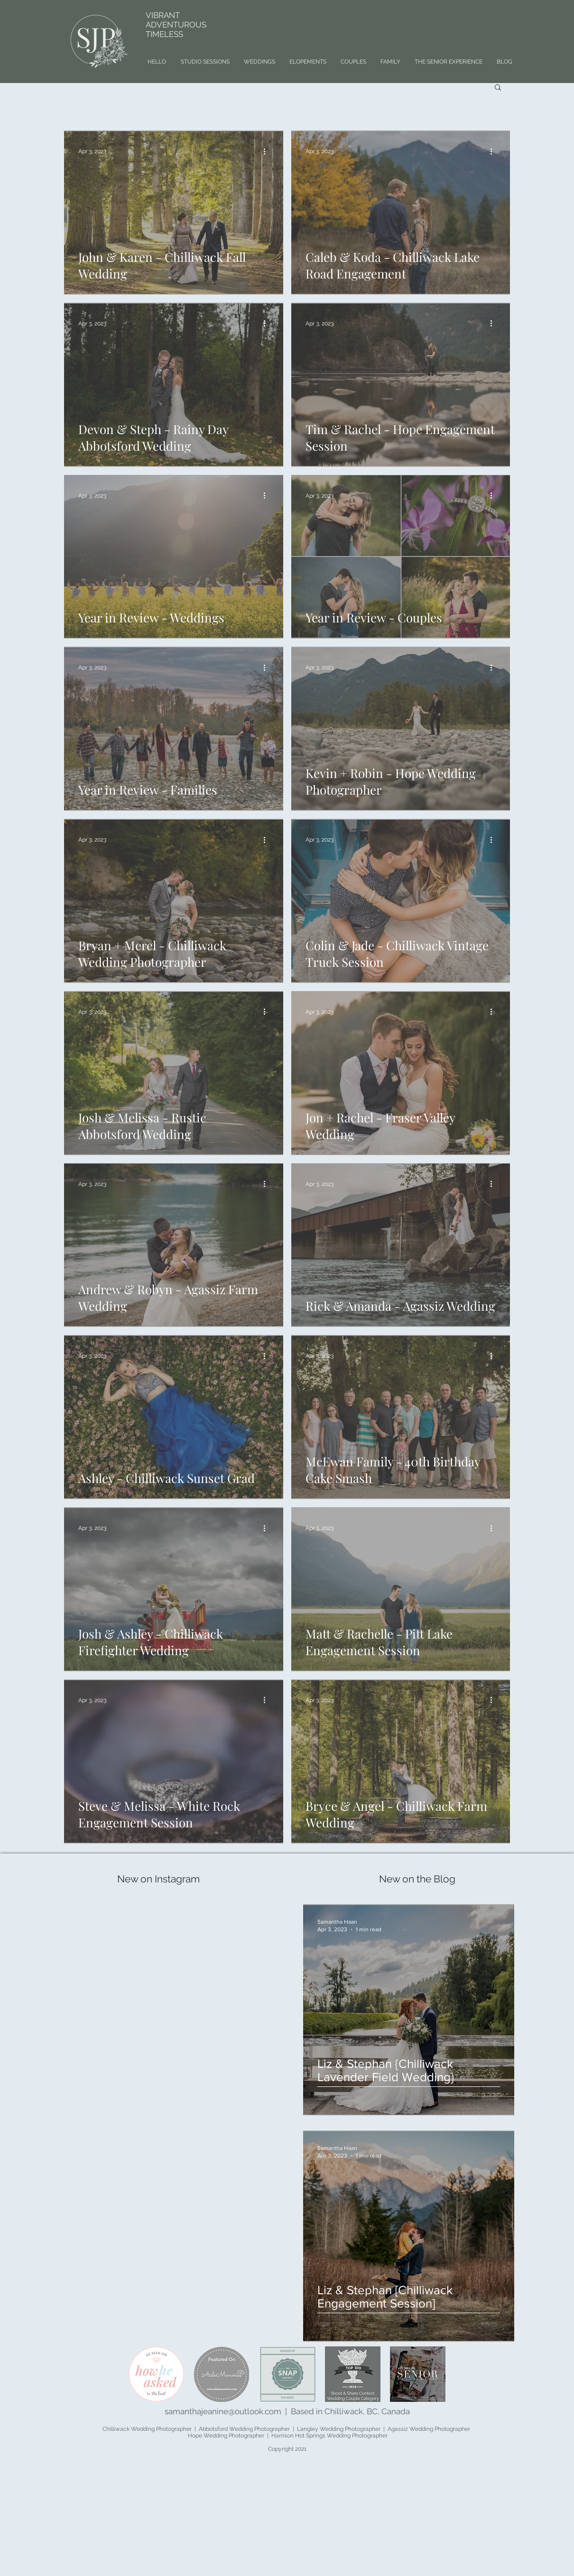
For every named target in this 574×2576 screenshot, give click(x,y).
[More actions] (267, 151)
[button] (497, 88)
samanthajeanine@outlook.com (223, 2411)
